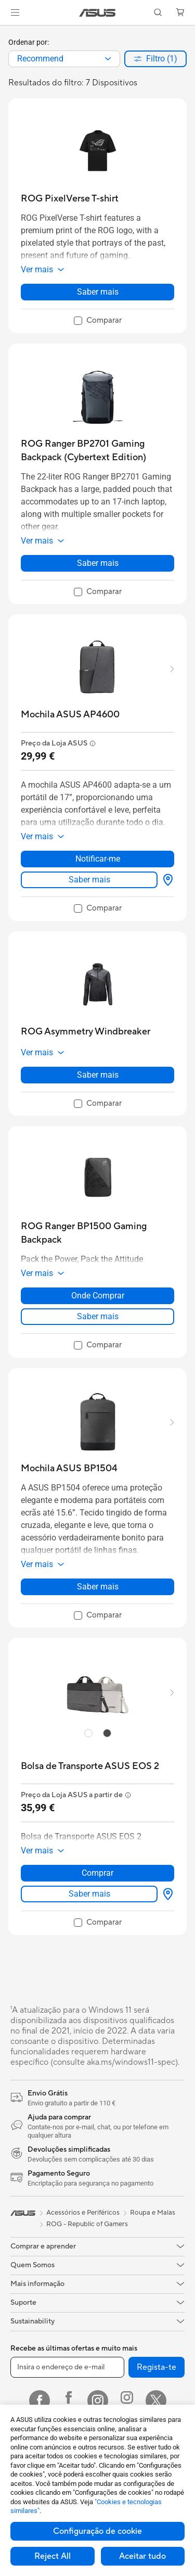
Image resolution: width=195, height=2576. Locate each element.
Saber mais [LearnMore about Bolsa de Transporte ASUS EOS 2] (89, 1894)
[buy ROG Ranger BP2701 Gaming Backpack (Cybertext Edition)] (97, 450)
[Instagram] (97, 2400)
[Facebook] (39, 2400)
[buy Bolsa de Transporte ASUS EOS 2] (90, 1766)
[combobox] (64, 58)
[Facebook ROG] (68, 2400)
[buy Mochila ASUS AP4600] (70, 715)
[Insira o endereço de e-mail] (67, 2367)
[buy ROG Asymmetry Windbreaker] (85, 1032)
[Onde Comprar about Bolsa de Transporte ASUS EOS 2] (166, 1894)
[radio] (88, 1732)
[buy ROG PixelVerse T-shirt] (70, 199)
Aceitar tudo (142, 2556)
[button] (15, 12)
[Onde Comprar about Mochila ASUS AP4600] (166, 880)
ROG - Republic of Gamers (87, 2224)
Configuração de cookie (97, 2531)
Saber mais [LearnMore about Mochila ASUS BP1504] (98, 1587)
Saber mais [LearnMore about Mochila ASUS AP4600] (89, 880)
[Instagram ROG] (126, 2400)
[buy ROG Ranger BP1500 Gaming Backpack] (97, 1233)
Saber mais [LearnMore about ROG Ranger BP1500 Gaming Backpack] (98, 1316)
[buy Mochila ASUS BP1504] (69, 1468)
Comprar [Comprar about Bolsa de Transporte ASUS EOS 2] (97, 1873)
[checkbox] (98, 321)
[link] (97, 13)
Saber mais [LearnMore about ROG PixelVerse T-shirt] (98, 292)
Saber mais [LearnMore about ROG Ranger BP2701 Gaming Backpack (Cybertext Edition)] (98, 563)
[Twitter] (156, 2400)
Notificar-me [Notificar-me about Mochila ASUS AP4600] (97, 859)
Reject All (52, 2556)
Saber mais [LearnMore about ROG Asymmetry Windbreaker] (98, 1075)
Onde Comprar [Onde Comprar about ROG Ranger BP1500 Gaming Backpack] (97, 1295)
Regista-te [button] (156, 2367)
